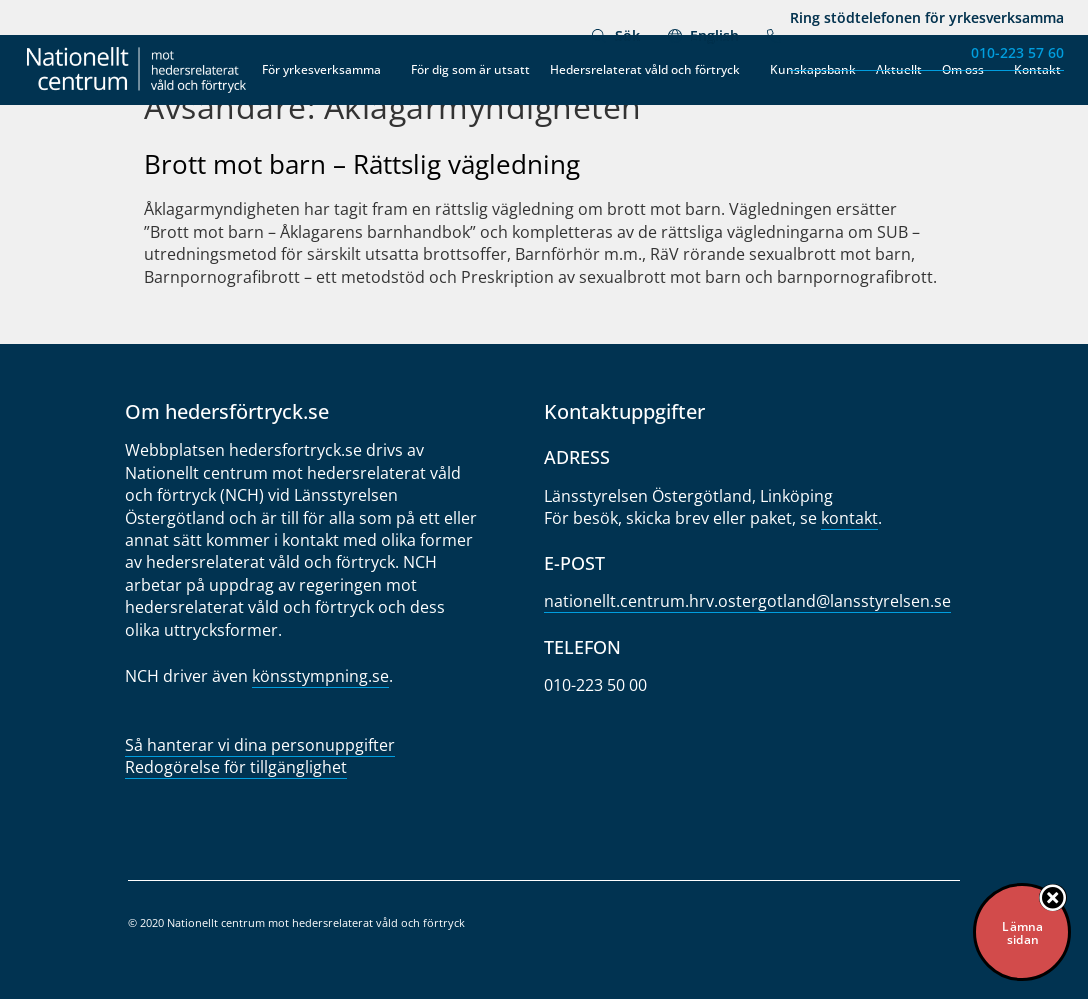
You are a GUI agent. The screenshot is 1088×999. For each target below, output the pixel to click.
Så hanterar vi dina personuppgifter (260, 745)
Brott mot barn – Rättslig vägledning (362, 164)
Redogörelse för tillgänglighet (236, 767)
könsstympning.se (320, 676)
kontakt (849, 518)
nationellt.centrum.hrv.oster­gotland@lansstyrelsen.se (747, 601)
